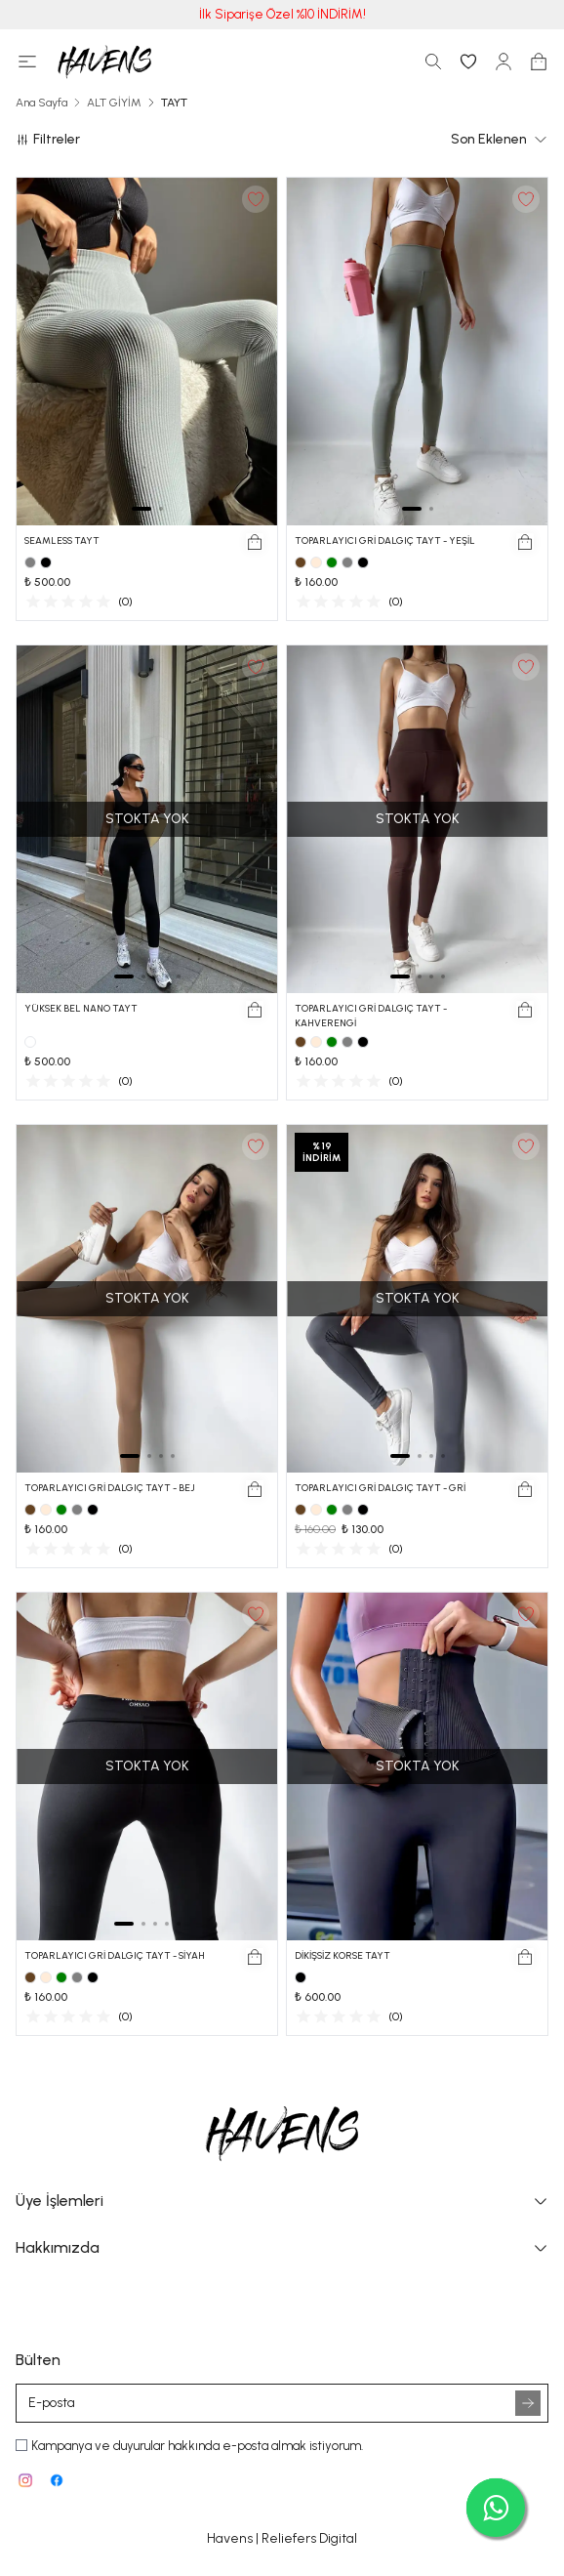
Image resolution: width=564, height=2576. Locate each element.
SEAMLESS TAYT (62, 540)
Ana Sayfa (41, 102)
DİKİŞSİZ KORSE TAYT (342, 1955)
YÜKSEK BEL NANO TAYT (81, 1008)
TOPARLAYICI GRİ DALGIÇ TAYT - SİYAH (114, 1955)
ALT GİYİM (114, 102)
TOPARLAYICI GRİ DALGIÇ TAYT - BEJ (109, 1487)
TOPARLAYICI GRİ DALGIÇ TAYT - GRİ (380, 1487)
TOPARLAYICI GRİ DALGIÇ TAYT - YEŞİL (385, 540)
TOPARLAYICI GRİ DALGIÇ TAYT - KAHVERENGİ (371, 1015)
